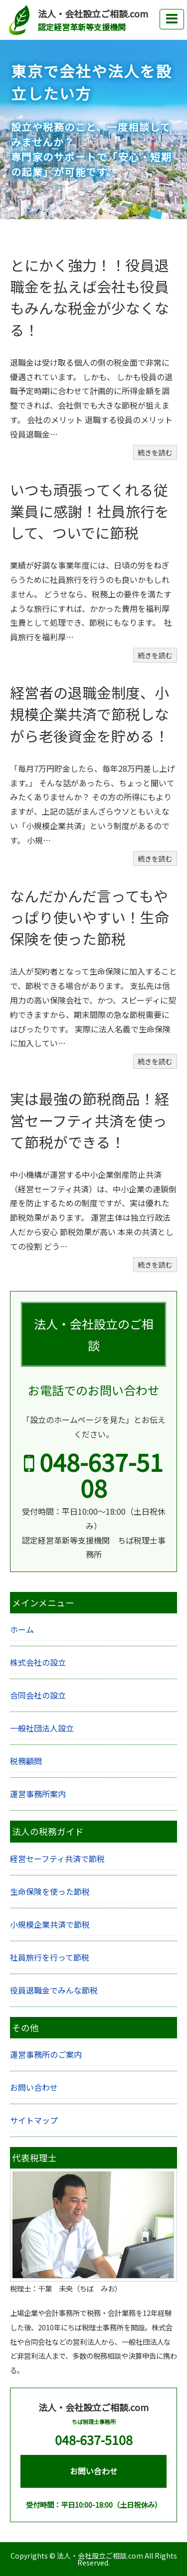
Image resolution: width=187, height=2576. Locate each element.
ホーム (22, 1629)
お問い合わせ (34, 2087)
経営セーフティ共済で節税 (57, 1858)
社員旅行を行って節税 (49, 1957)
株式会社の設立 (38, 1662)
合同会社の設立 (38, 1695)
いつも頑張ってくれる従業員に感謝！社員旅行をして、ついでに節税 (89, 511)
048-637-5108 (93, 1474)
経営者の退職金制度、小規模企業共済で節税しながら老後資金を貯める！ (89, 713)
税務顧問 (26, 1761)
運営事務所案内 (38, 1794)
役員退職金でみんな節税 (54, 1990)
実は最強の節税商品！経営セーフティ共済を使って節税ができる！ (89, 1119)
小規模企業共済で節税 (50, 1924)
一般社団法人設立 (42, 1728)
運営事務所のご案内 (46, 2054)
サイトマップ (34, 2120)
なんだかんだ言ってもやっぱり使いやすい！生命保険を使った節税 (89, 917)
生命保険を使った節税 (50, 1891)
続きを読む (155, 452)
